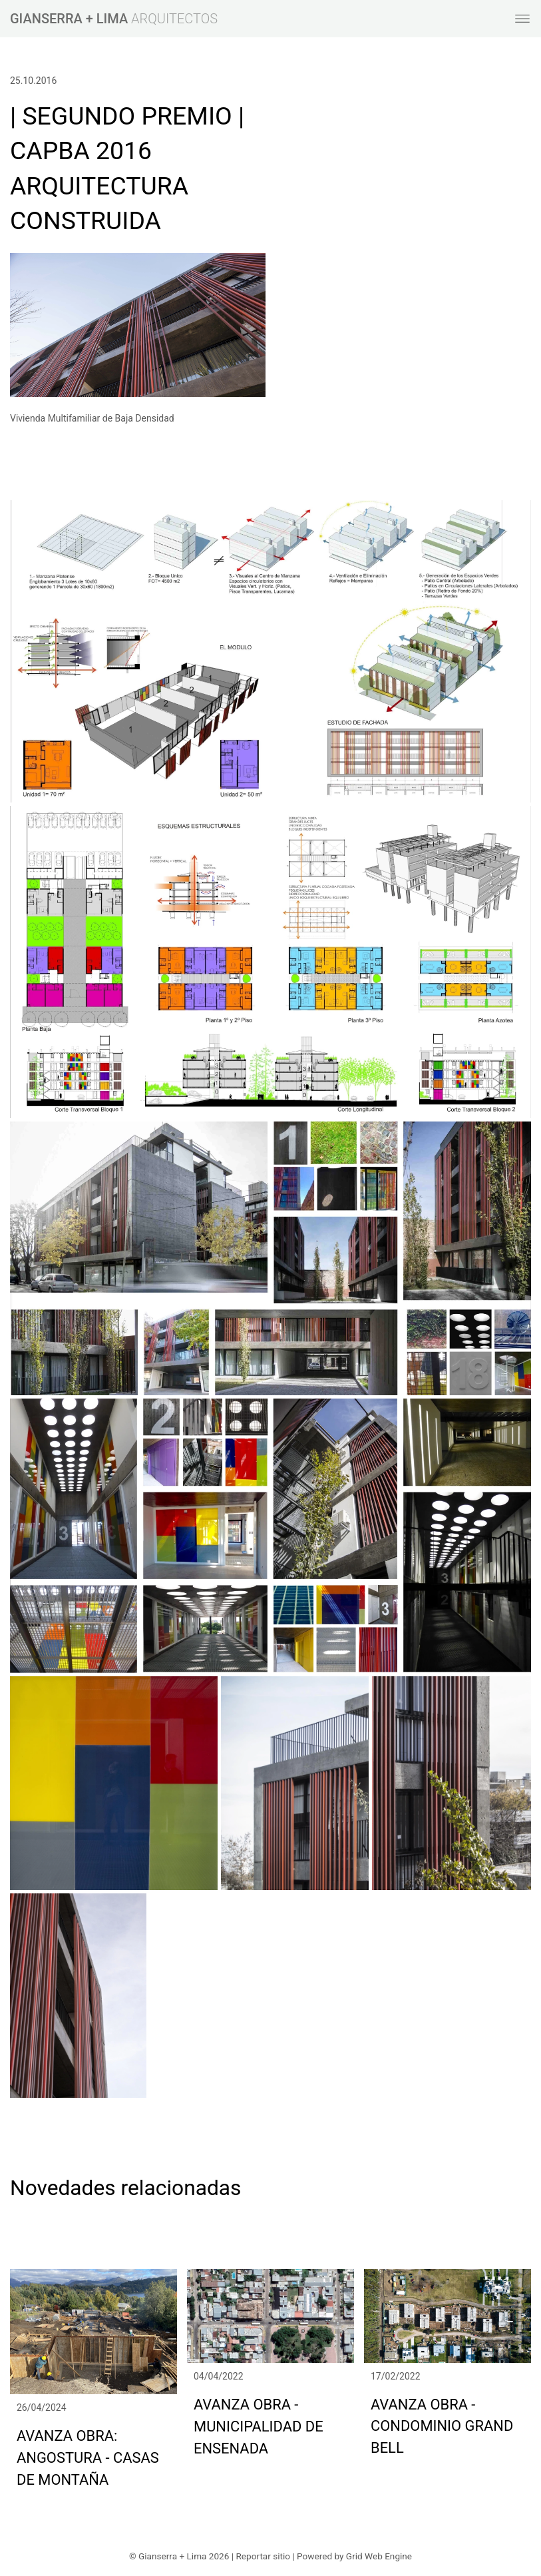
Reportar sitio (263, 2556)
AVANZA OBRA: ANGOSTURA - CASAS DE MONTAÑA (88, 2457)
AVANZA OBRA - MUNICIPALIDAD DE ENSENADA (258, 2426)
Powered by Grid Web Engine (354, 2556)
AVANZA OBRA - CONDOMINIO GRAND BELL (442, 2426)
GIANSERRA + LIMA (69, 19)
